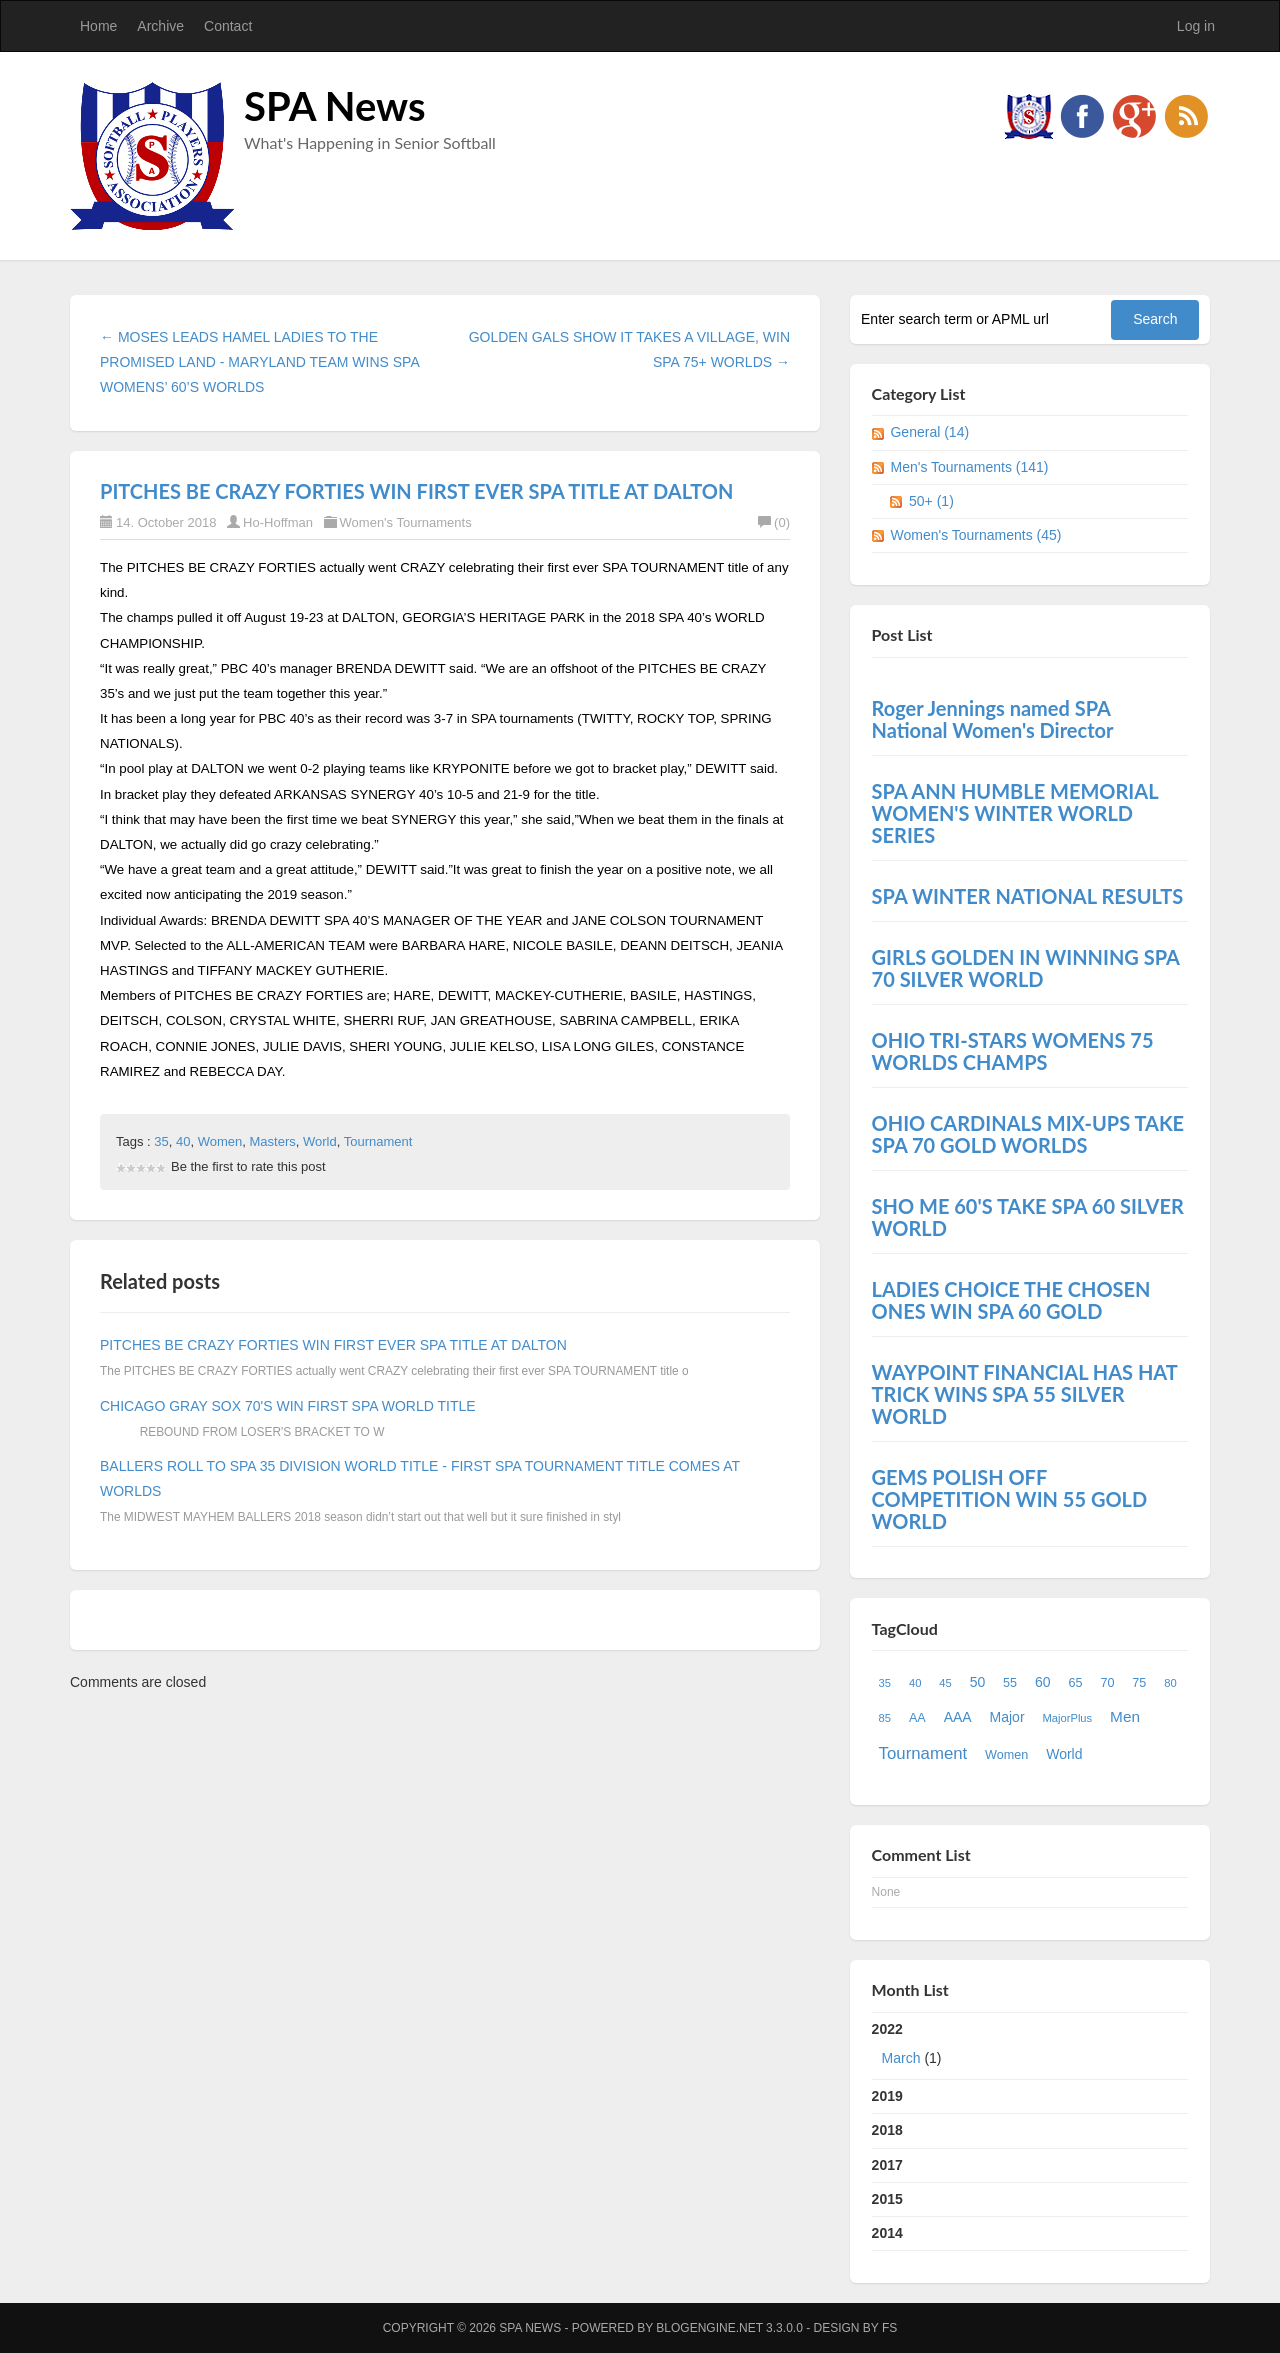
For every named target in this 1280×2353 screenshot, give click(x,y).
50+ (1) (931, 501)
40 (183, 1141)
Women (220, 1141)
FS (889, 2328)
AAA (958, 1717)
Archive (160, 26)
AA (917, 1718)
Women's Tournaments (406, 522)
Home (98, 26)
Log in (1196, 26)
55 (1010, 1683)
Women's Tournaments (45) (975, 535)
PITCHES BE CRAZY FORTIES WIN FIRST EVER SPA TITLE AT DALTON (416, 491)
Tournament (378, 1141)
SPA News (335, 106)
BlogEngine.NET (709, 2328)
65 (1075, 1683)
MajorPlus (1067, 1718)
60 (1043, 1682)
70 (1107, 1683)
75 (1139, 1683)
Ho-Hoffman (278, 522)
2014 (887, 2233)
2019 (887, 2096)
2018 (887, 2130)
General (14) (929, 432)
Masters (273, 1141)
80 (1170, 1683)
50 (978, 1682)
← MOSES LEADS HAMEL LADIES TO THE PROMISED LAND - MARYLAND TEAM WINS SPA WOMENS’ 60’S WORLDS (259, 362)
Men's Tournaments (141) (969, 467)
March (901, 2058)
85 (885, 1718)
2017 (887, 2165)
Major (1007, 1717)
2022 (1030, 2048)
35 (161, 1141)
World (320, 1141)
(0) (774, 522)
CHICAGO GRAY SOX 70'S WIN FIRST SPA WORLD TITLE (288, 1406)
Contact (228, 26)
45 (945, 1683)
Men (1125, 1716)
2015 (887, 2199)
